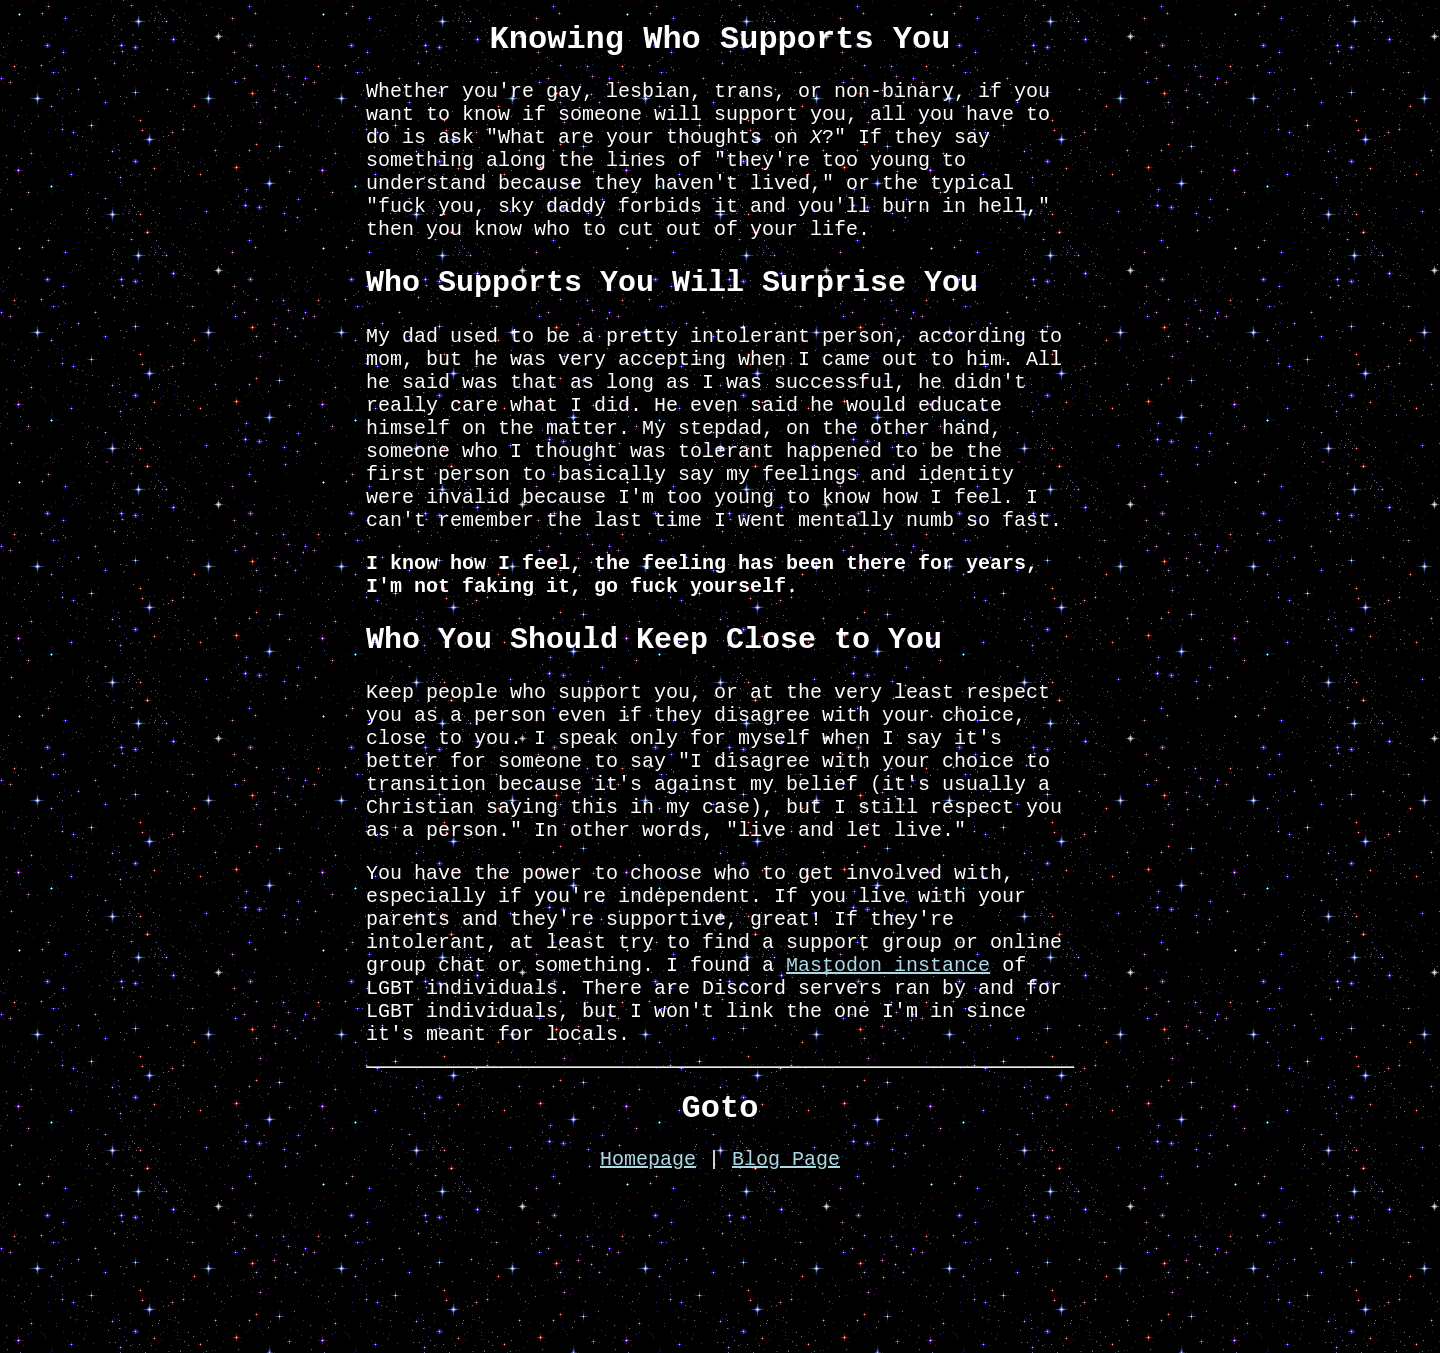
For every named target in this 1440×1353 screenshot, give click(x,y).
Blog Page (786, 1319)
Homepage (648, 1319)
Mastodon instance (888, 1103)
